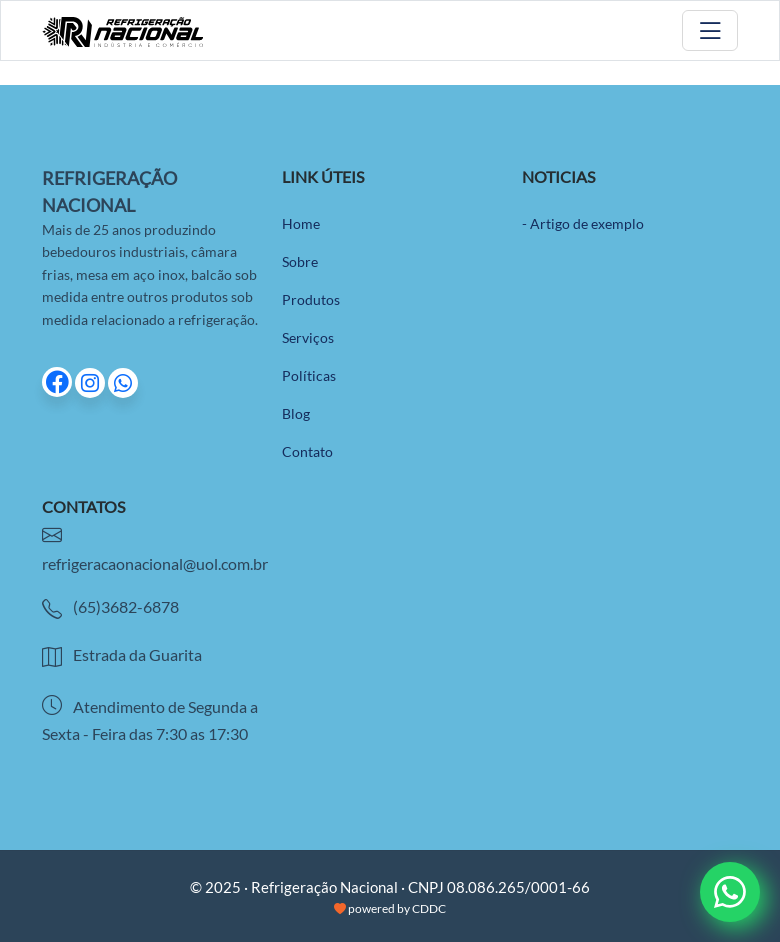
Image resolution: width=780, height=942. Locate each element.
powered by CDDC (390, 908)
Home (301, 223)
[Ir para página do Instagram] (91, 383)
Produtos (311, 299)
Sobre (300, 261)
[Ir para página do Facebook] (58, 383)
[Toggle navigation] (710, 30)
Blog (296, 413)
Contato (307, 451)
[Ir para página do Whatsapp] (123, 383)
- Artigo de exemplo (583, 223)
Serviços (308, 337)
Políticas (309, 375)
